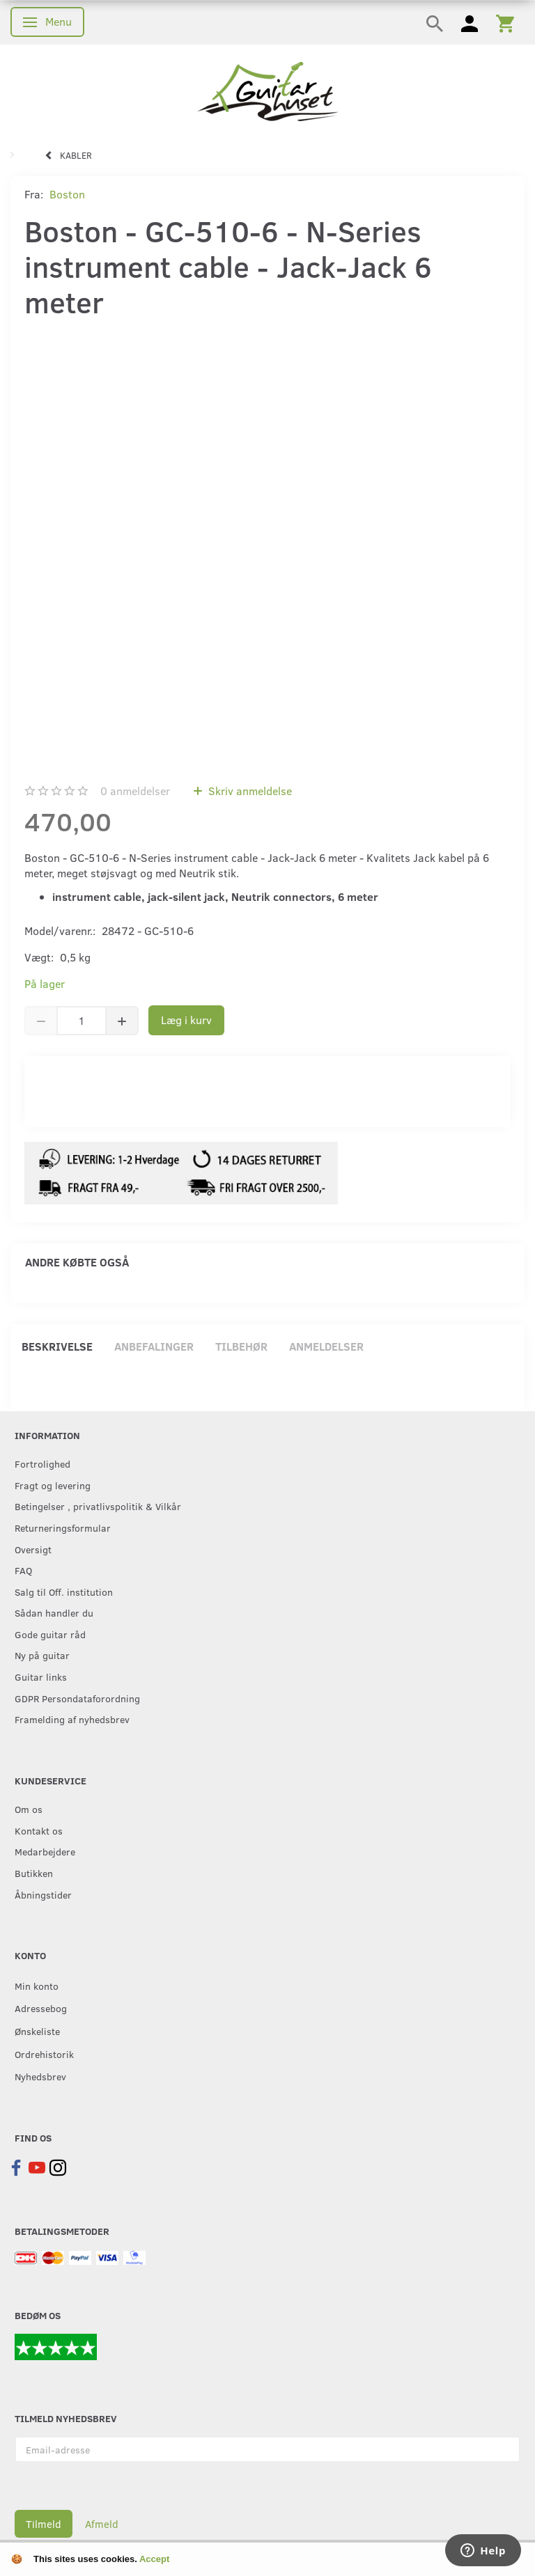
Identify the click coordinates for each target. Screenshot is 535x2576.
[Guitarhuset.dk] (268, 90)
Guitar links (41, 1676)
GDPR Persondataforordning (77, 1698)
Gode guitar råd (50, 1634)
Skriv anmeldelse (249, 790)
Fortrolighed (42, 1463)
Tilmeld (43, 2524)
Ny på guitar (42, 1655)
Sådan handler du (54, 1612)
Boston (67, 194)
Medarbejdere (45, 1851)
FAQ (23, 1570)
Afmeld (101, 2524)
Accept (154, 2559)
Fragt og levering (53, 1485)
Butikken (34, 1873)
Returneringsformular (63, 1527)
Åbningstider (43, 1894)
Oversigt (33, 1549)
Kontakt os (39, 1830)
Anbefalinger (154, 1346)
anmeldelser (135, 790)
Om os (28, 1809)
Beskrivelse (57, 1346)
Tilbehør (241, 1346)
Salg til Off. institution (64, 1592)
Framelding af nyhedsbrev (72, 1719)
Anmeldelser (326, 1346)
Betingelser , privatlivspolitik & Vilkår (98, 1506)
